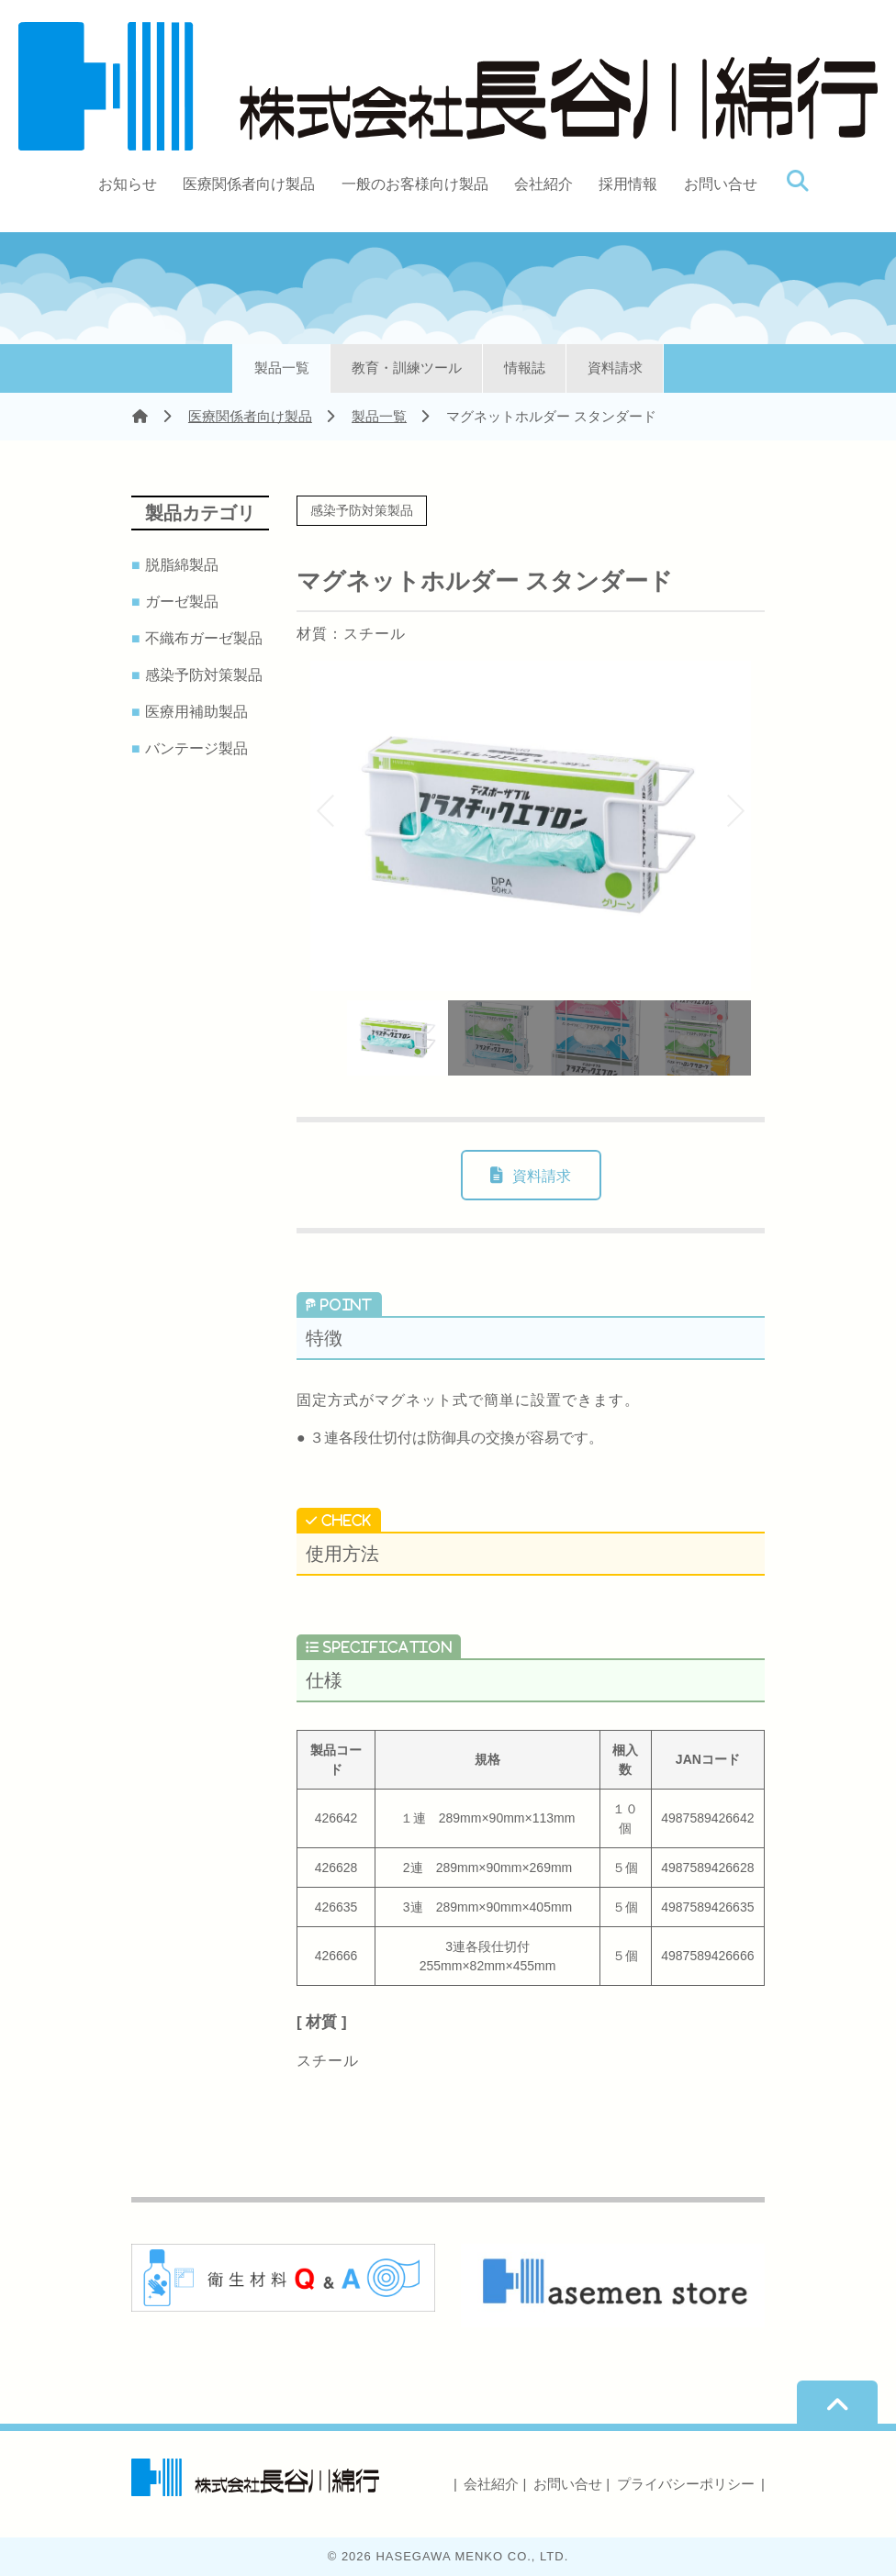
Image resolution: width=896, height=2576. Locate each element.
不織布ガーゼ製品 (206, 638)
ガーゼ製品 (184, 602)
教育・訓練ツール (407, 367)
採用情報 (628, 184)
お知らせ (127, 184)
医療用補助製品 (199, 712)
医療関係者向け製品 (249, 184)
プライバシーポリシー (686, 2484)
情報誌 (524, 367)
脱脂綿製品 (184, 565)
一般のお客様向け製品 (415, 184)
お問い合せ (720, 184)
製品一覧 (281, 367)
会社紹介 (543, 184)
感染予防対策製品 (206, 675)
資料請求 (615, 367)
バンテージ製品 (199, 749)
